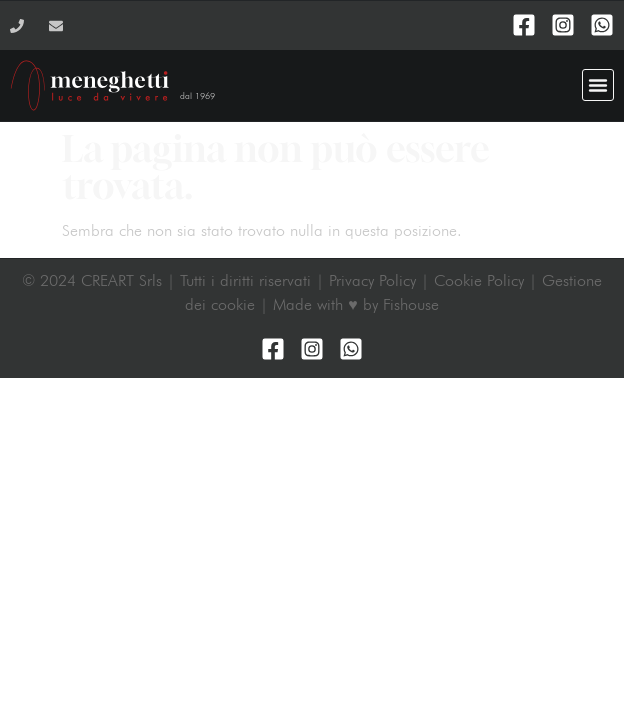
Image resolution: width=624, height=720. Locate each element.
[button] (598, 85)
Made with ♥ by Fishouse (356, 304)
